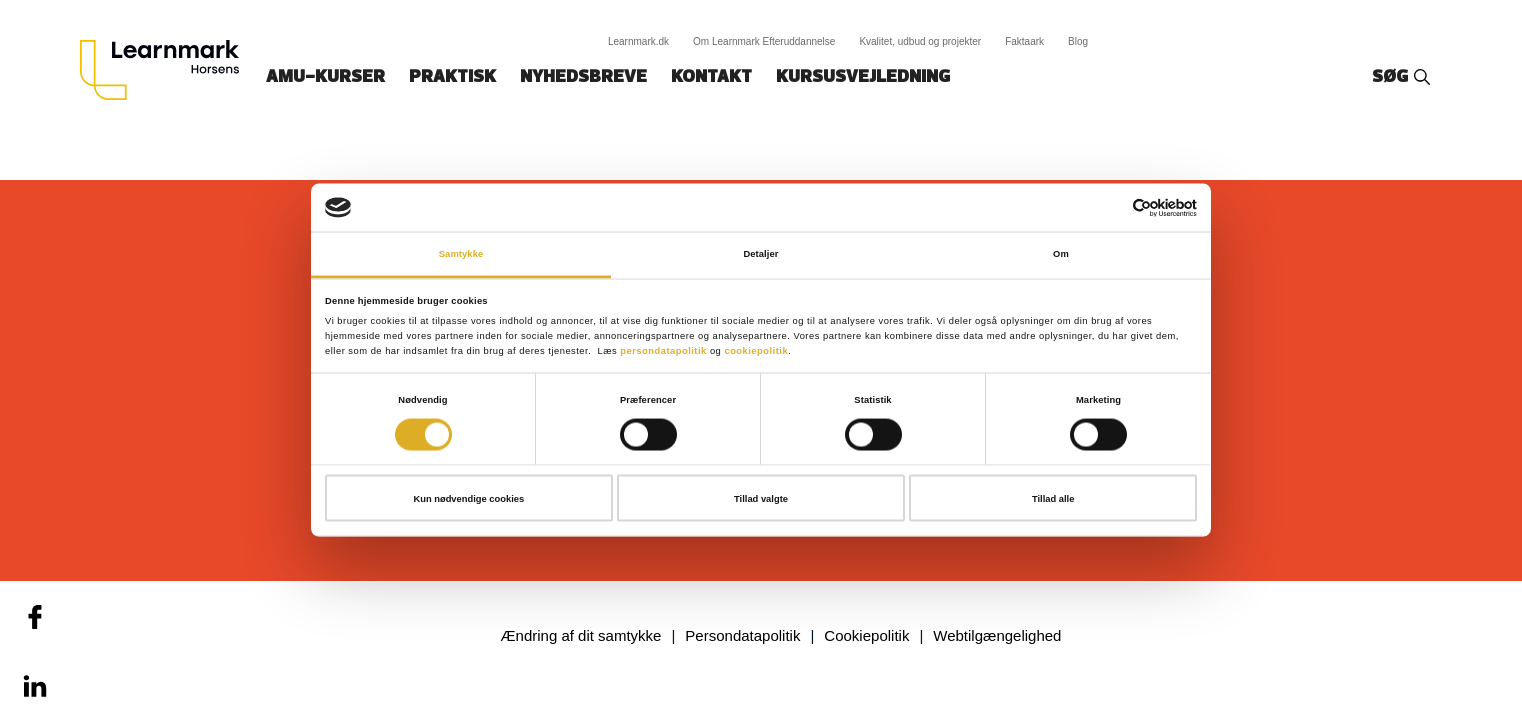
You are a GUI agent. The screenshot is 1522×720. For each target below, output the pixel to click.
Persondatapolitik (742, 635)
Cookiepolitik (866, 635)
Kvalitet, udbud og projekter (920, 41)
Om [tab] (1061, 254)
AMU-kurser (325, 77)
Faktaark (1024, 41)
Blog (1078, 41)
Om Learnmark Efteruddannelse (764, 41)
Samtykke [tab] (461, 254)
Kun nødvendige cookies (468, 498)
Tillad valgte (761, 498)
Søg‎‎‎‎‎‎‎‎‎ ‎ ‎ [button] (1393, 77)
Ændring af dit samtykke (581, 635)
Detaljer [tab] (760, 254)
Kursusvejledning (863, 77)
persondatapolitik (663, 350)
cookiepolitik (756, 350)
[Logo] (167, 70)
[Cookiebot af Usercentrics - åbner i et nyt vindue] (1109, 207)
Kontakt (711, 77)
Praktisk (452, 77)
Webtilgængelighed (997, 635)
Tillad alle (1053, 498)
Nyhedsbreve (583, 77)
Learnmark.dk (638, 41)
